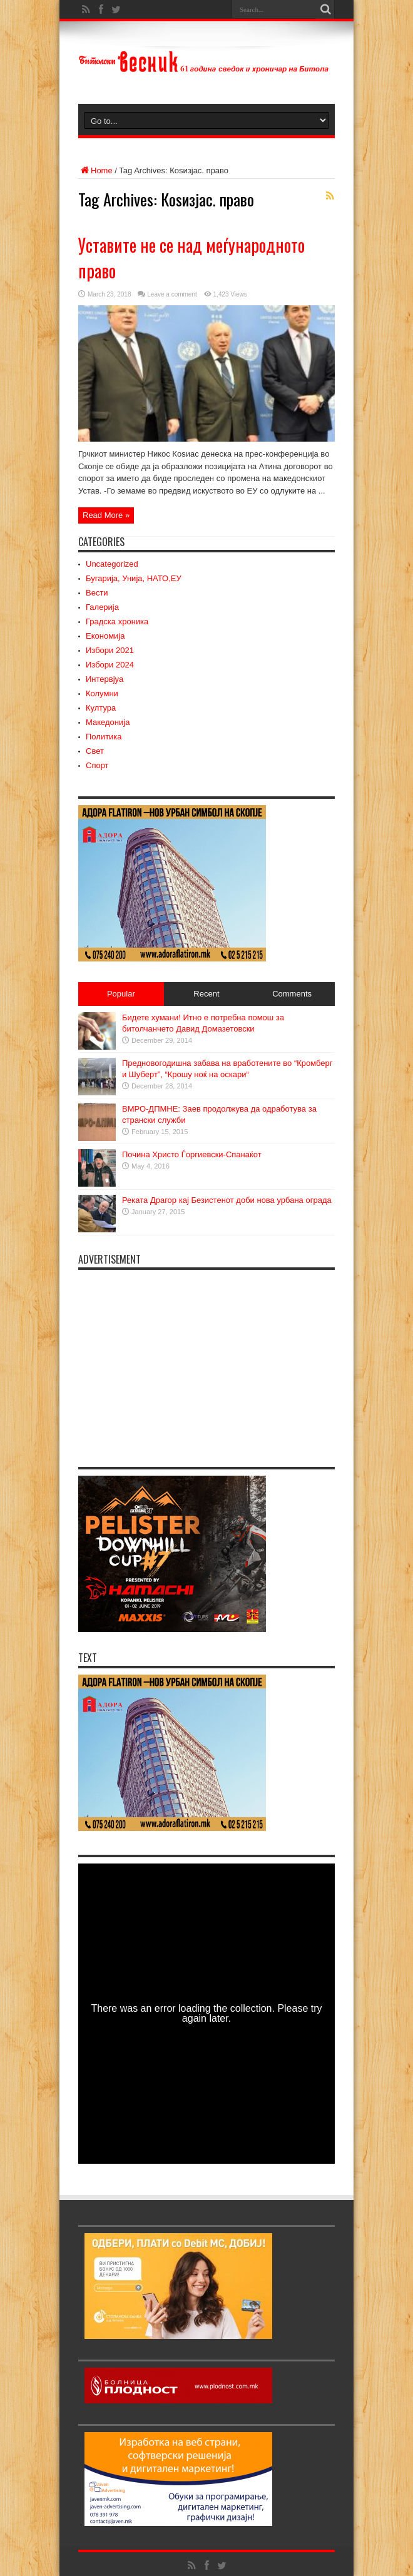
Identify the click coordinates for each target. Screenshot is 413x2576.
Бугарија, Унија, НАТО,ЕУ (133, 578)
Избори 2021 (110, 650)
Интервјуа (104, 679)
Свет (95, 751)
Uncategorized (112, 564)
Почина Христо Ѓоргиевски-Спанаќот (192, 1154)
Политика (104, 736)
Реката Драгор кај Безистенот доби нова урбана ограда (227, 1200)
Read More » (106, 515)
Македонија (108, 722)
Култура (101, 707)
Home (95, 170)
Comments (292, 993)
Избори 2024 (110, 664)
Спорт (97, 765)
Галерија (102, 607)
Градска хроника (117, 621)
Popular (121, 993)
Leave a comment (172, 294)
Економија (105, 636)
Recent (206, 993)
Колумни (102, 693)
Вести (97, 592)
